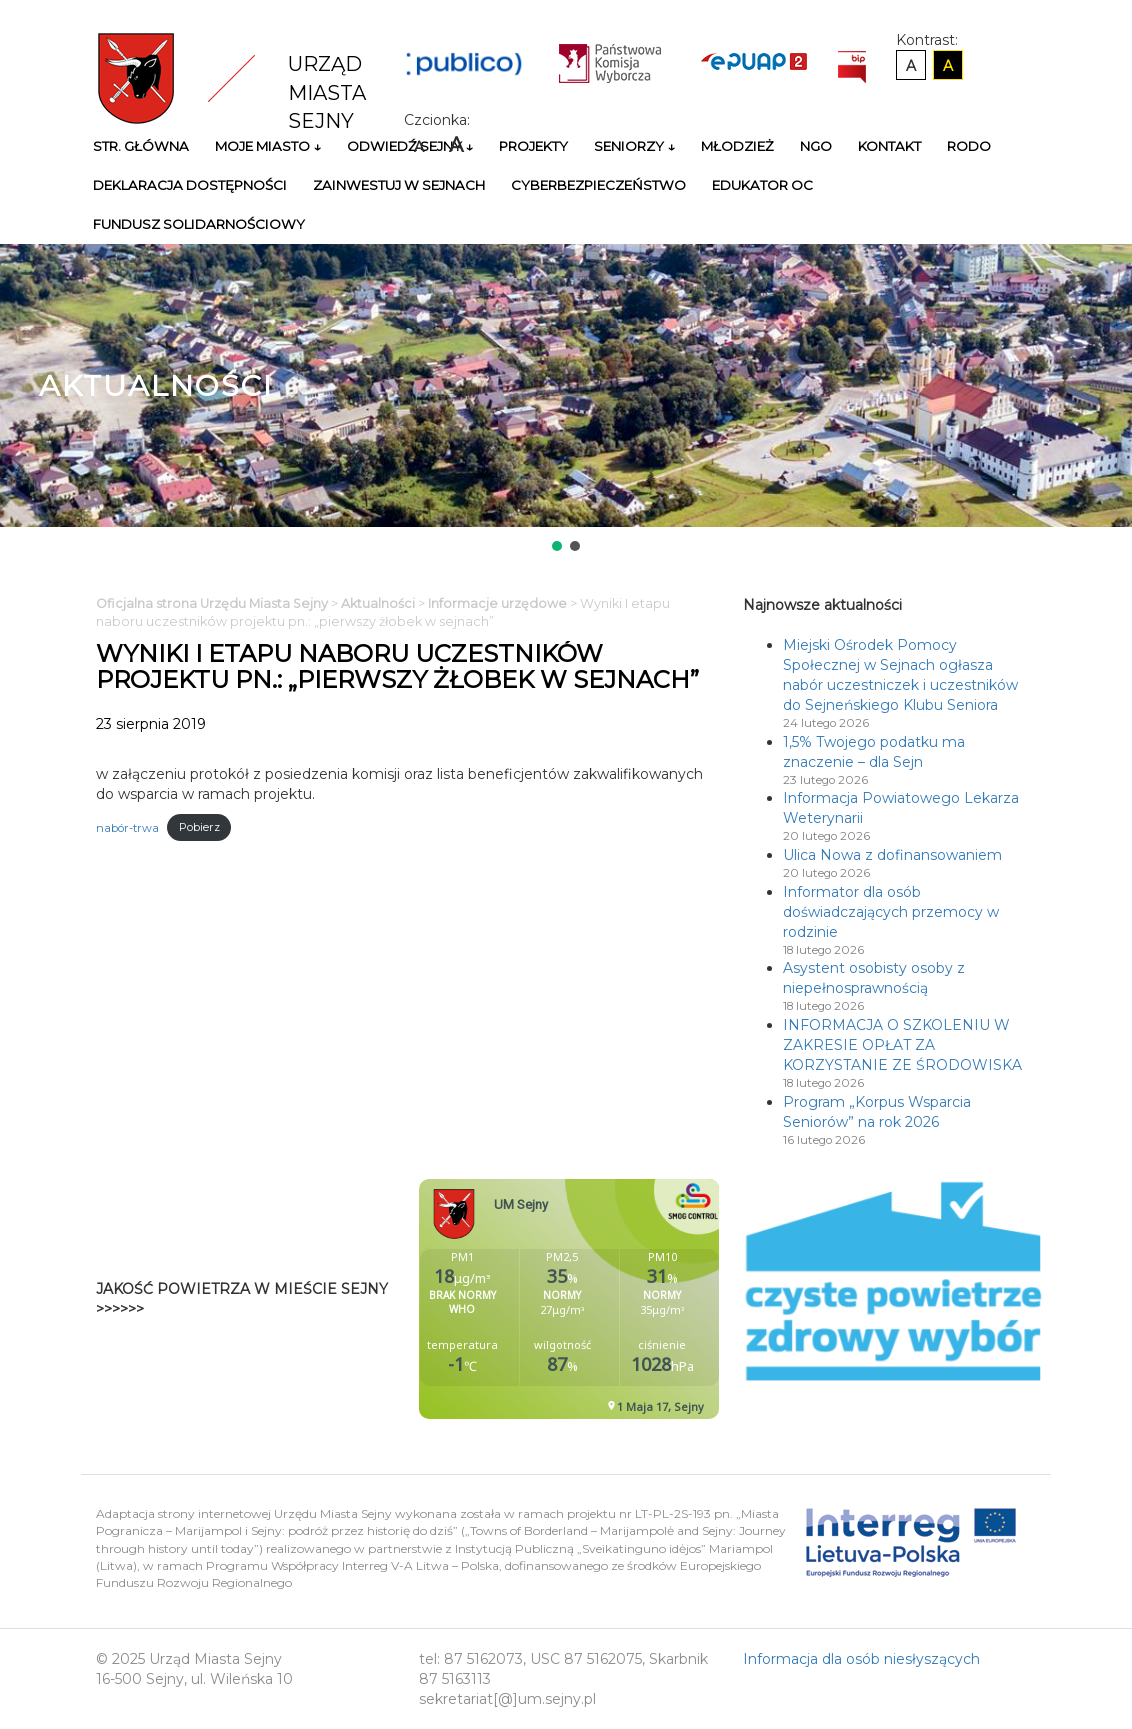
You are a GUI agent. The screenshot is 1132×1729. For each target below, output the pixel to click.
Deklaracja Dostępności (190, 185)
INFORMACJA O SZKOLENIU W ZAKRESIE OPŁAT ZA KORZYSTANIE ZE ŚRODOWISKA (902, 1045)
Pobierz (199, 827)
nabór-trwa (127, 827)
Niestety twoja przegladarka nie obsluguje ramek (619, 1299)
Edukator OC (762, 185)
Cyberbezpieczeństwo (598, 185)
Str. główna (141, 146)
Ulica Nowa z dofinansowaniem (892, 855)
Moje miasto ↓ (268, 146)
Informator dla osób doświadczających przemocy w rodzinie (891, 912)
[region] (566, 399)
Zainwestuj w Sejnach (399, 185)
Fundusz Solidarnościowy (199, 224)
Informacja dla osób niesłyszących (861, 1659)
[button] (557, 546)
